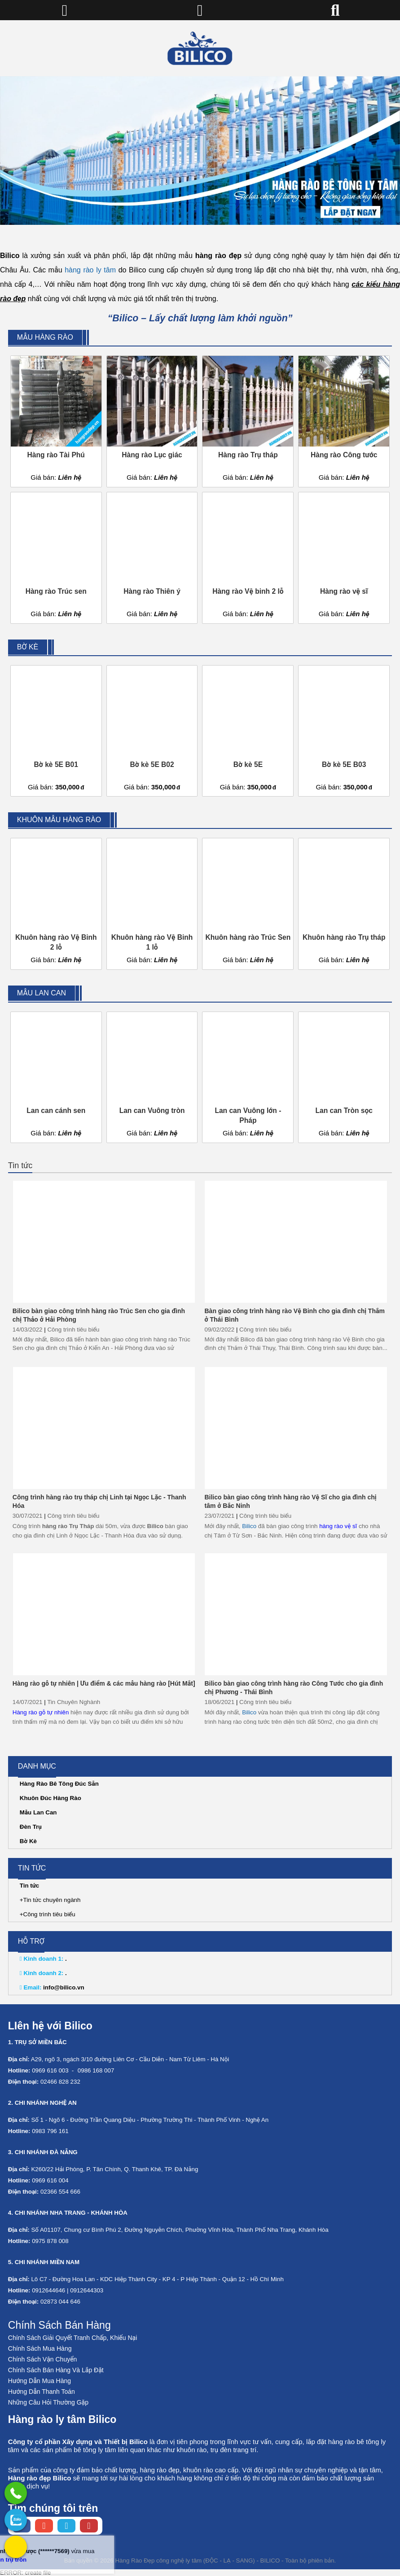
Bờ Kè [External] (28, 1841)
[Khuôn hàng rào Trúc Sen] (247, 903)
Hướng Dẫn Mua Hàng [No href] (39, 2380)
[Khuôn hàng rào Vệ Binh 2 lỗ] (56, 903)
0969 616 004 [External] (50, 2180)
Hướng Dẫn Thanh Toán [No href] (41, 2391)
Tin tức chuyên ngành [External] (52, 1900)
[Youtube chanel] (89, 2525)
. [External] (43, 1958)
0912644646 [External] (48, 2290)
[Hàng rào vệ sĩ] (344, 557)
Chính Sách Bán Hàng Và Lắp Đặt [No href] (56, 2370)
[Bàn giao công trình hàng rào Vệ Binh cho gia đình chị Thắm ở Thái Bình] (295, 1241)
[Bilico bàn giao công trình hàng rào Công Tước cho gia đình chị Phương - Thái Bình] (295, 1614)
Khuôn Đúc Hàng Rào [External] (50, 1798)
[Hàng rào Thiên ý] (152, 557)
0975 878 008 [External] (50, 2241)
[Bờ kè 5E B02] (152, 731)
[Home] (200, 48)
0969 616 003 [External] (50, 2070)
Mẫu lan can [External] (41, 993)
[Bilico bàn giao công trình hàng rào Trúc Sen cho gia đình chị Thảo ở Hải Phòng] (104, 1241)
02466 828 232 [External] (60, 2081)
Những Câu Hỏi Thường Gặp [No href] (48, 2402)
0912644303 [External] (86, 2290)
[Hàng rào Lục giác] (152, 421)
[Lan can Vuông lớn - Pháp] (247, 1077)
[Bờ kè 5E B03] (344, 731)
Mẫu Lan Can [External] (38, 1812)
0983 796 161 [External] (50, 2131)
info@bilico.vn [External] (52, 1987)
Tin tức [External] (20, 1165)
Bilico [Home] (249, 1526)
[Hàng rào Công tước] (344, 421)
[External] (15, 2493)
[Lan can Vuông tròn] (152, 1077)
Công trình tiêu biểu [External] (73, 1329)
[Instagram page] (44, 2525)
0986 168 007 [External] (96, 2070)
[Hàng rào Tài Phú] (56, 421)
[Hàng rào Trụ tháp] (247, 421)
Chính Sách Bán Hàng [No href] (59, 2325)
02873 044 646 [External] (60, 2301)
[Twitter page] (66, 2525)
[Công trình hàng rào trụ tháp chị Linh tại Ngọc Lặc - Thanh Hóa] (104, 1428)
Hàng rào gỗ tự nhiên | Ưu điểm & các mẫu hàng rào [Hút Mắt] (104, 1683)
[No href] (200, 150)
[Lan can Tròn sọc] (344, 1077)
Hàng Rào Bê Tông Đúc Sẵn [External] (59, 1783)
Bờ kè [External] (27, 647)
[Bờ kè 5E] (247, 731)
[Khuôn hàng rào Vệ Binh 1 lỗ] (152, 903)
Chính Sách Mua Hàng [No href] (40, 2348)
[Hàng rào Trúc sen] (56, 557)
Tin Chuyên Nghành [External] (73, 1702)
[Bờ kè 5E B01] (56, 731)
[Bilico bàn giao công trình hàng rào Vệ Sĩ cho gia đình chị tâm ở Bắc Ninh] (295, 1428)
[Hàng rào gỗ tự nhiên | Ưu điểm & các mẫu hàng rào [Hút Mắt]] (104, 1614)
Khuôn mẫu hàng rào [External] (59, 820)
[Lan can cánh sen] (56, 1077)
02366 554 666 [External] (60, 2191)
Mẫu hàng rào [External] (45, 337)
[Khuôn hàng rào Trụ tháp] (344, 903)
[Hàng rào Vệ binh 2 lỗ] (247, 557)
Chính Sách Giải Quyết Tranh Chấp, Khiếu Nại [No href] (72, 2337)
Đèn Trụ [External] (31, 1826)
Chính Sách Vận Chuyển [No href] (42, 2359)
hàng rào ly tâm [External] (90, 270)
